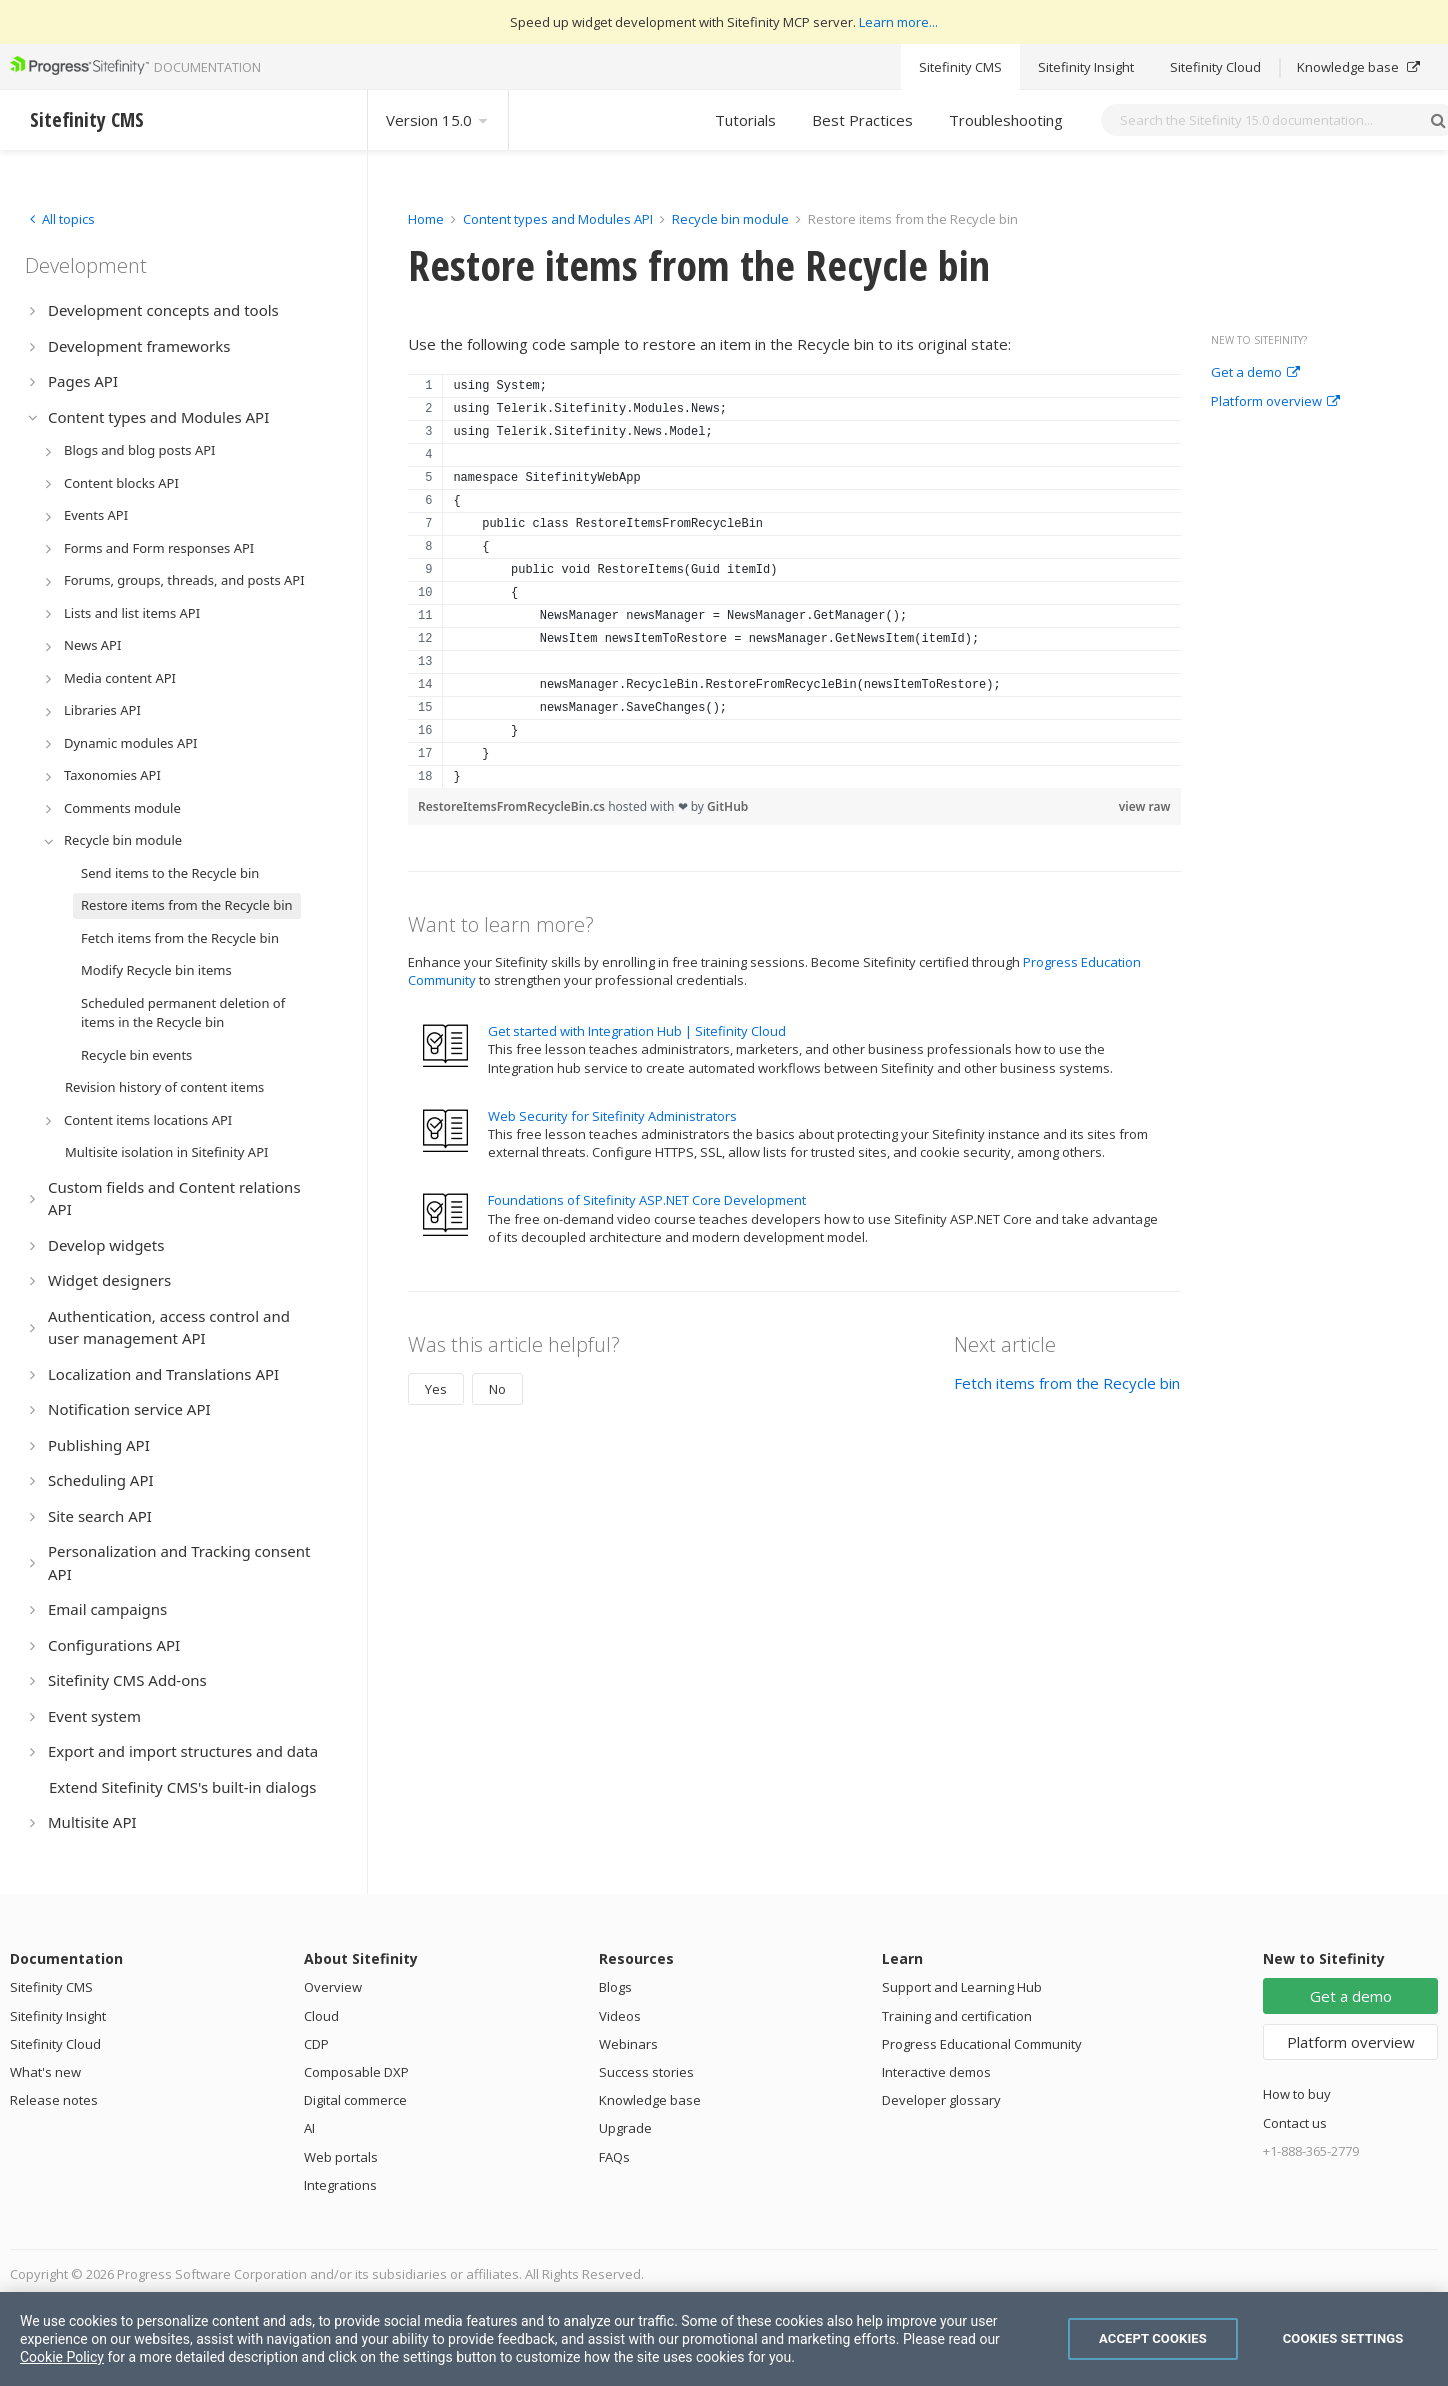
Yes (436, 1389)
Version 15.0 (438, 120)
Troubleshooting (1006, 120)
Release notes (54, 2100)
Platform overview (1275, 402)
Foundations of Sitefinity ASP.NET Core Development (647, 1200)
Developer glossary (941, 2100)
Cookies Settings (1343, 2338)
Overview (333, 1987)
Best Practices (862, 120)
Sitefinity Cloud (1215, 67)
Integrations (340, 2185)
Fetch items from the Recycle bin (1067, 1383)
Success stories (646, 2072)
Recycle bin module (730, 219)
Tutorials (745, 120)
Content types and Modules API (558, 219)
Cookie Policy (62, 2357)
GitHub (727, 806)
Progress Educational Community (982, 2044)
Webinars (628, 2044)
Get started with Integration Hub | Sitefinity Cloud (637, 1031)
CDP (316, 2044)
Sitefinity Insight (1086, 67)
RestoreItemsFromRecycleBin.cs (513, 806)
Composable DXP (356, 2072)
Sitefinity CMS (960, 67)
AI (309, 2128)
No (497, 1389)
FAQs (614, 2157)
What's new (45, 2072)
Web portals (341, 2157)
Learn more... (898, 22)
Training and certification (957, 2016)
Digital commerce (355, 2100)
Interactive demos (936, 2072)
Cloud (321, 2016)
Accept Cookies (1153, 2338)
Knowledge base (1358, 67)
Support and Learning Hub (962, 1987)
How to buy (1297, 2094)
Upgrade (625, 2128)
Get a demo (1255, 373)
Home (426, 219)
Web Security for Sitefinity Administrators (612, 1116)
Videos (620, 2016)
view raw (1145, 806)
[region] (794, 581)
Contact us (1295, 2123)
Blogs (615, 1987)
